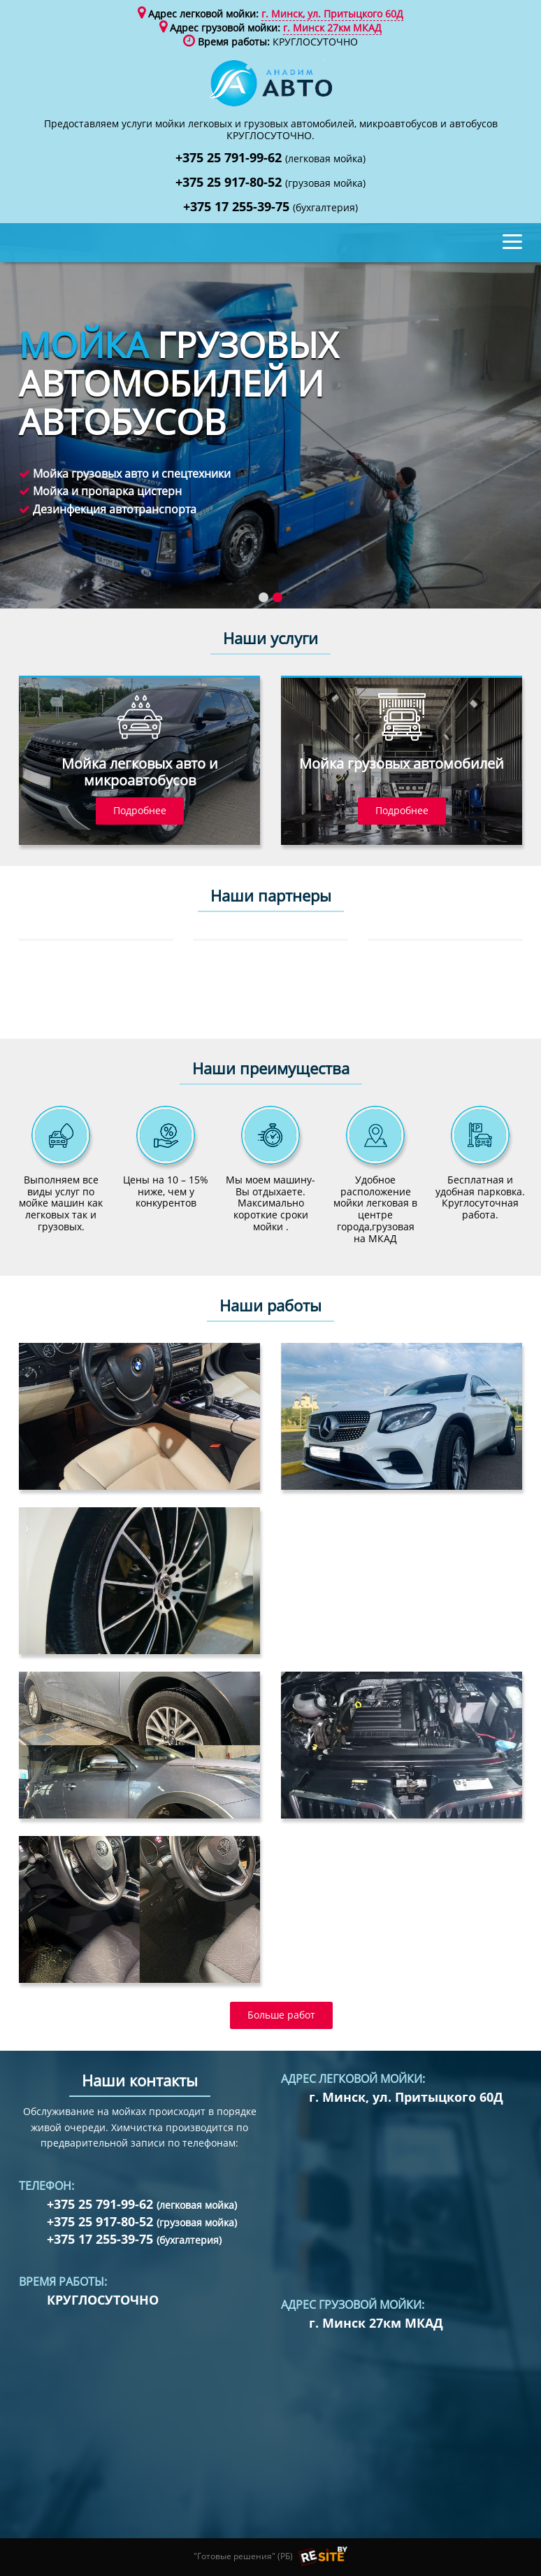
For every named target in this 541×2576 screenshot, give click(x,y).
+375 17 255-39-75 (270, 207)
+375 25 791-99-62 (270, 158)
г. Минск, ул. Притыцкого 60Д (332, 13)
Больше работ (281, 2014)
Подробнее (139, 810)
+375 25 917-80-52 (270, 182)
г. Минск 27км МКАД (332, 27)
